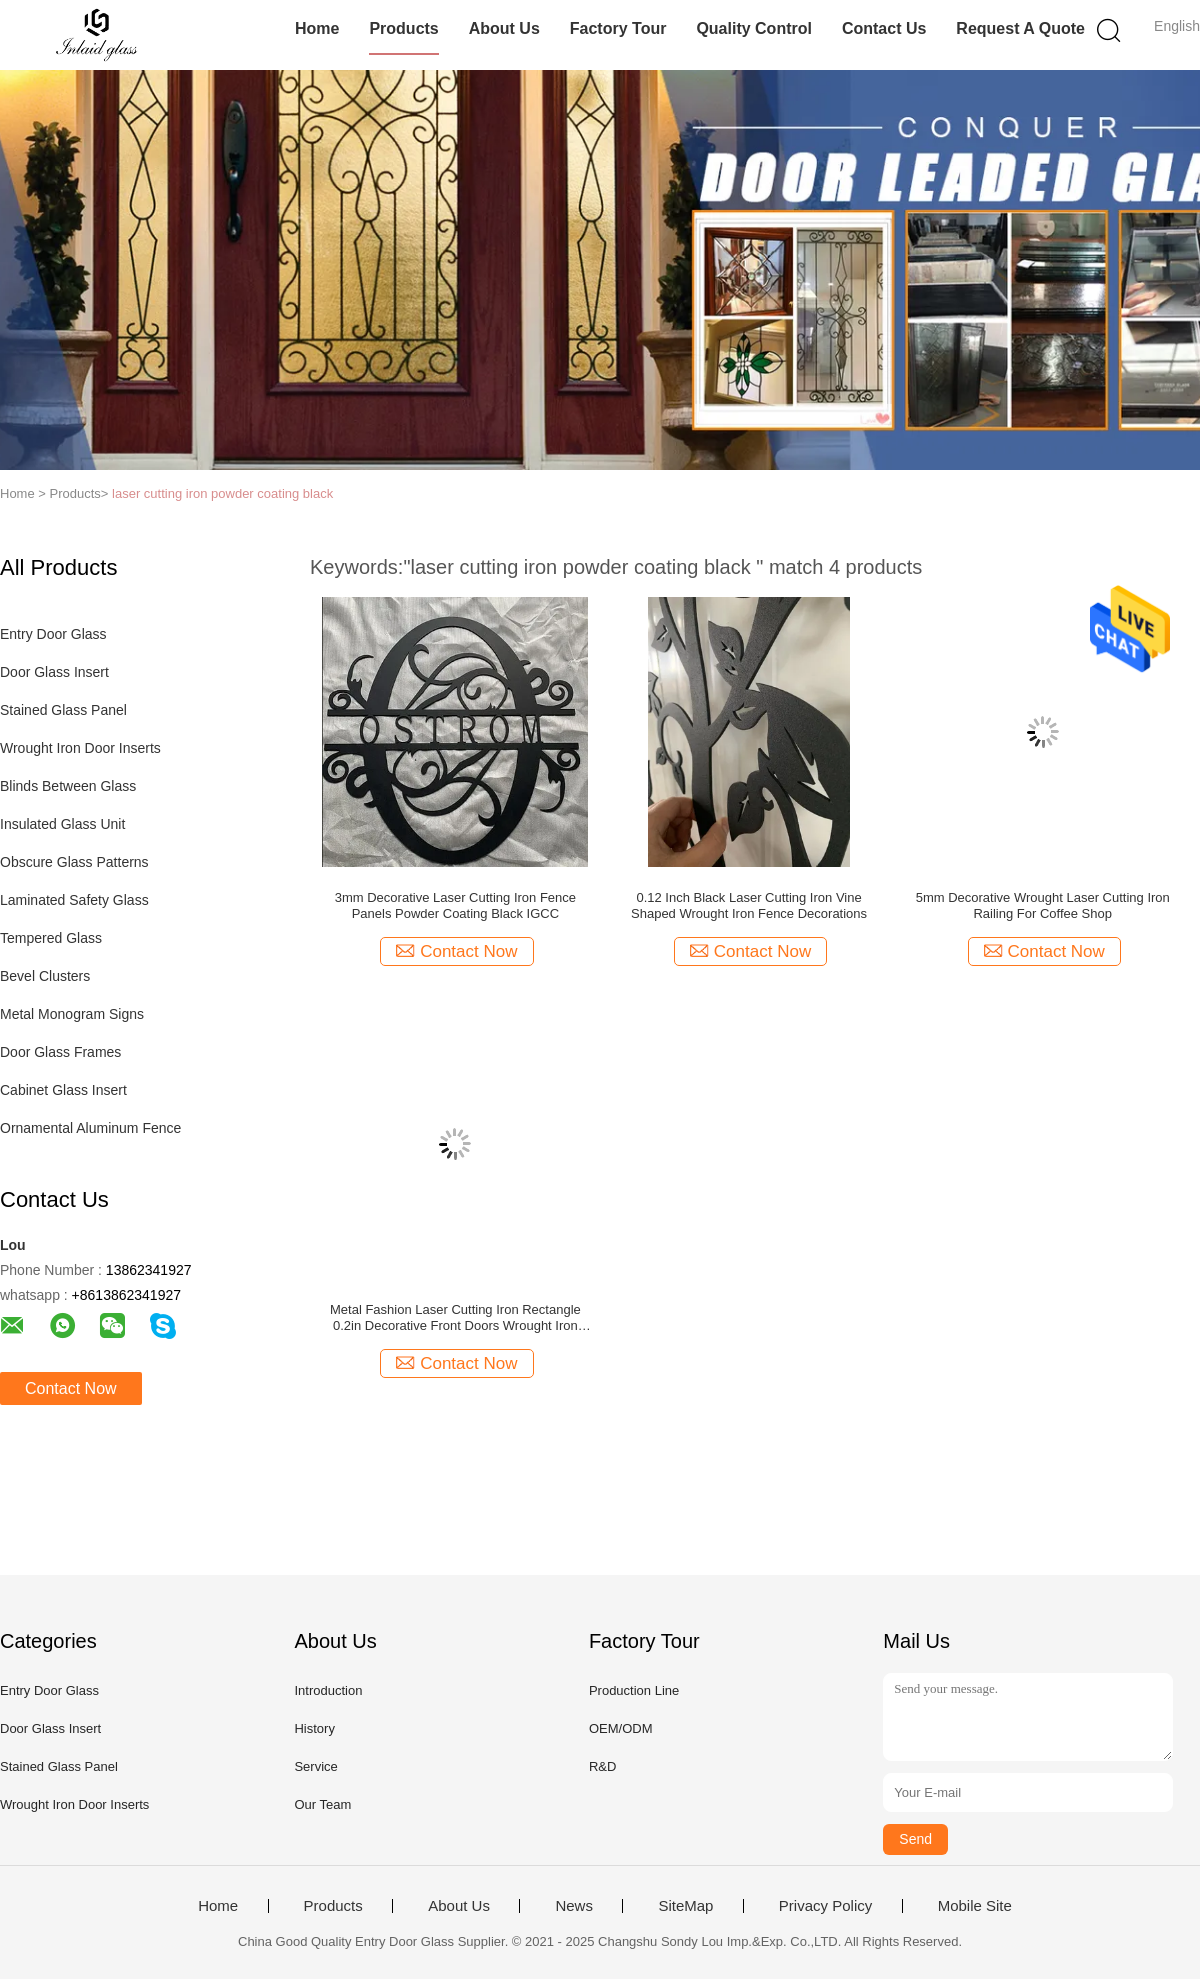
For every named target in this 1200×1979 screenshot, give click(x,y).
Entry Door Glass (53, 634)
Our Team (322, 1804)
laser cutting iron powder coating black (222, 493)
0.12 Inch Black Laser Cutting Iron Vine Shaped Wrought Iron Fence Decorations (749, 905)
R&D (602, 1766)
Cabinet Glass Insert (63, 1090)
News (574, 1906)
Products (403, 28)
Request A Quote (1020, 28)
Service (315, 1766)
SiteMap (685, 1906)
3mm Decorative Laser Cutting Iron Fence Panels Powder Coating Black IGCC (455, 905)
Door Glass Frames (60, 1052)
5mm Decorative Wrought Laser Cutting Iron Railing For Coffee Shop (1043, 905)
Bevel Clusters (45, 976)
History (314, 1728)
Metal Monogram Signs (72, 1014)
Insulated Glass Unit (62, 824)
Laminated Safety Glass (74, 900)
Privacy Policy (825, 1906)
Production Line (634, 1690)
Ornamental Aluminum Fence (90, 1128)
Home (317, 28)
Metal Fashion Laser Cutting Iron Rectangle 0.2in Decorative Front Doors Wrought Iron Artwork (455, 1318)
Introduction (328, 1690)
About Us (504, 28)
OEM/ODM (621, 1728)
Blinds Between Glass (68, 786)
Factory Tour (618, 28)
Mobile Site (975, 1906)
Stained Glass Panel (63, 710)
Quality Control (754, 28)
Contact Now (71, 1388)
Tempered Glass (51, 938)
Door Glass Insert (54, 672)
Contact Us (884, 28)
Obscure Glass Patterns (74, 862)
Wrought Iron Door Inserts (80, 748)
